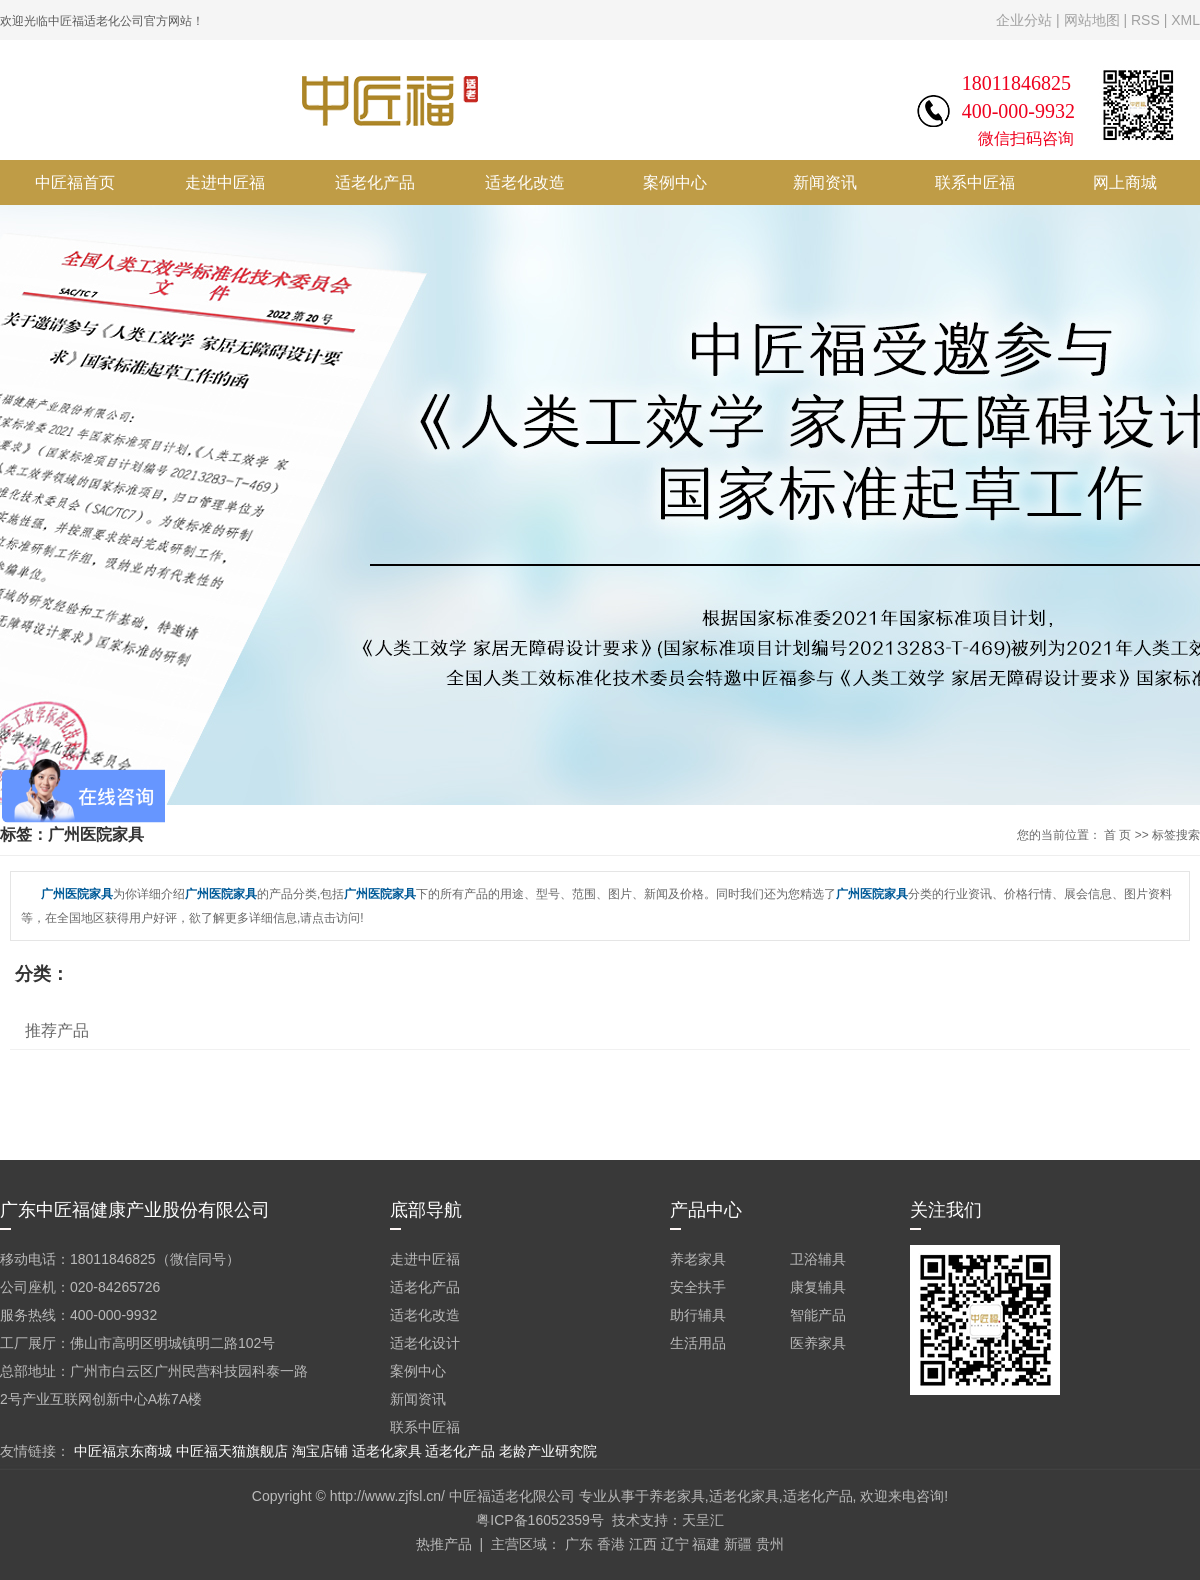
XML (1185, 20)
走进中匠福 (225, 182)
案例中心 (675, 182)
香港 (611, 1544)
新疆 (738, 1544)
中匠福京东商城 (123, 1451)
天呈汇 (703, 1520)
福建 (706, 1544)
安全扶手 (698, 1287)
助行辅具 (698, 1315)
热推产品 (444, 1544)
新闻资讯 (825, 182)
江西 (643, 1544)
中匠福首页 (75, 182)
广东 (579, 1544)
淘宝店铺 (320, 1451)
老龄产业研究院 (548, 1451)
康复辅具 (818, 1287)
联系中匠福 (975, 182)
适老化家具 (387, 1451)
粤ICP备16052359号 (540, 1520)
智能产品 (818, 1315)
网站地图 (1092, 20)
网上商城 (1125, 182)
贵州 (770, 1544)
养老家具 (698, 1259)
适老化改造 (525, 182)
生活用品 (698, 1343)
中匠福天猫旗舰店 (232, 1451)
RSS (1145, 20)
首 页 (1117, 835)
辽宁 (675, 1544)
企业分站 (1024, 20)
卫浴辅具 (818, 1259)
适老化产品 (375, 182)
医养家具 (818, 1343)
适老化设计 (425, 1343)
